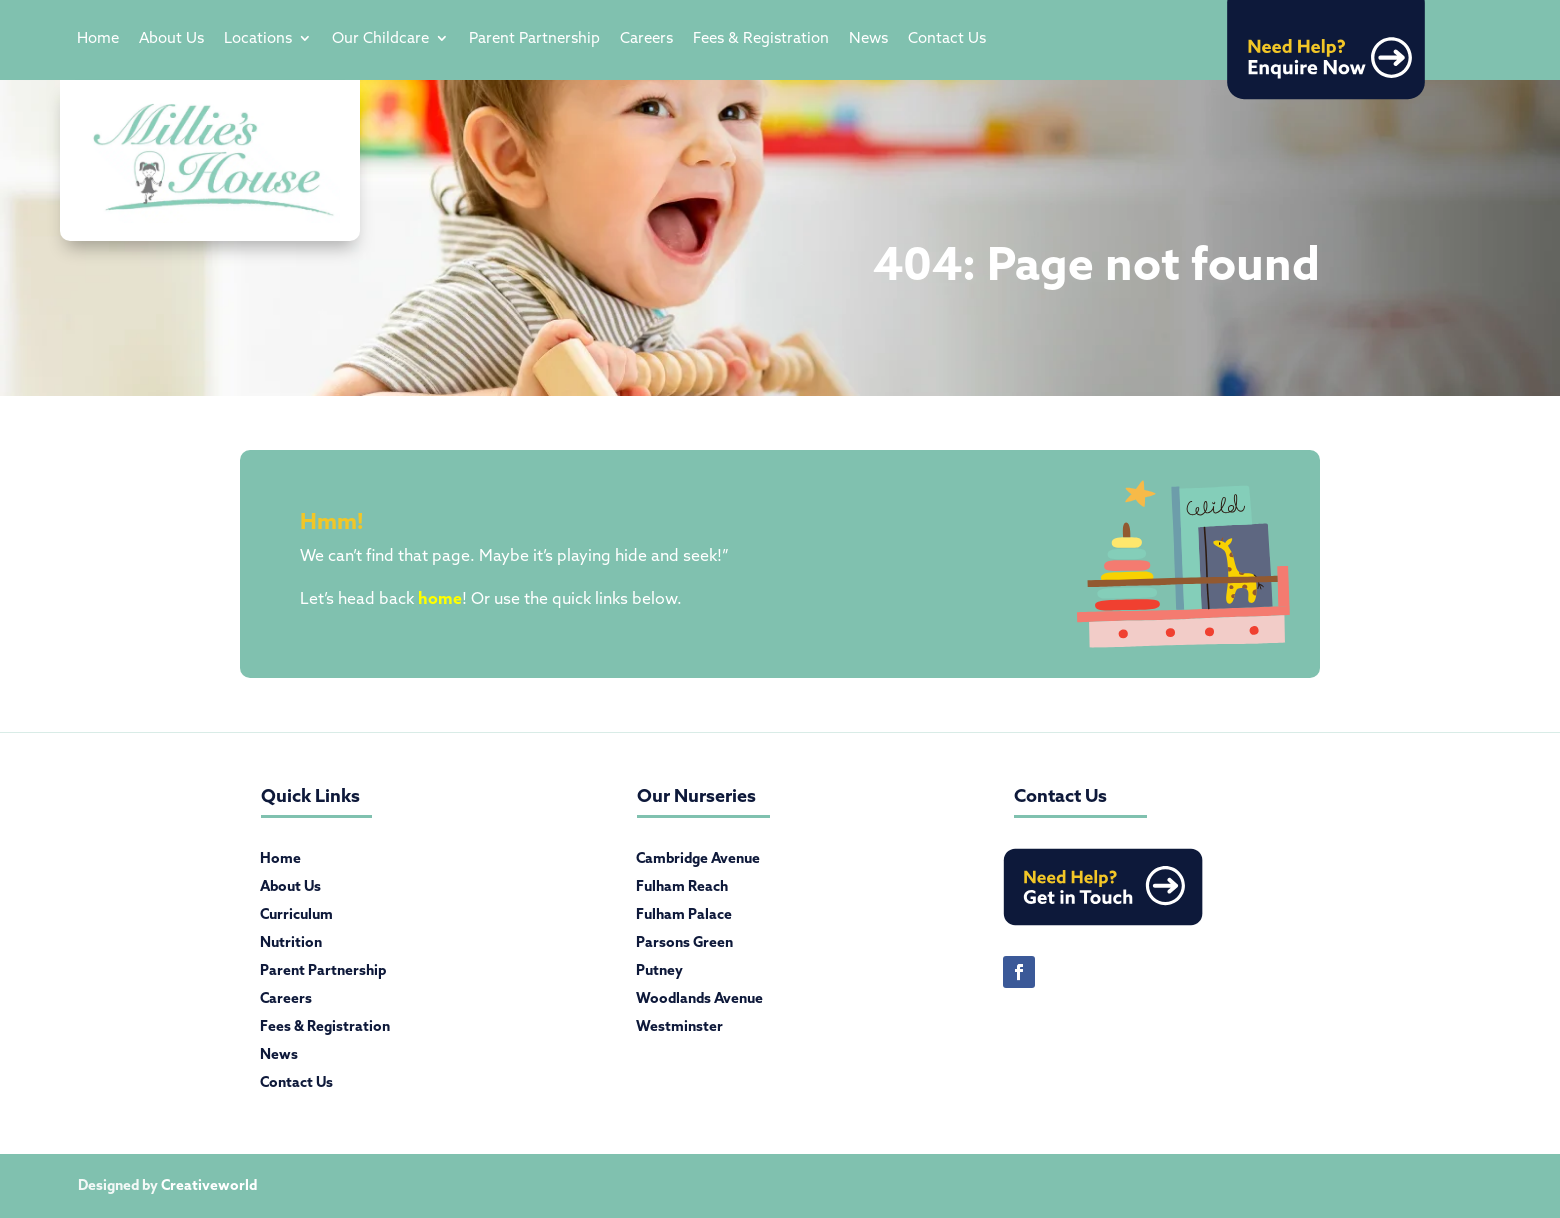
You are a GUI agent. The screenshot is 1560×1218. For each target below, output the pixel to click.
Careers (646, 39)
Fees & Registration (761, 39)
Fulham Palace (684, 918)
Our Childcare (380, 39)
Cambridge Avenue (698, 862)
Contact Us (947, 39)
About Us (171, 39)
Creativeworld (209, 1185)
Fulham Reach (682, 890)
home (440, 598)
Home (98, 39)
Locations (258, 39)
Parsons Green (684, 946)
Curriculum (296, 918)
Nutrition (291, 946)
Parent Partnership (534, 39)
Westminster (679, 1030)
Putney (659, 974)
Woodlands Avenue (699, 1002)
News (868, 39)
